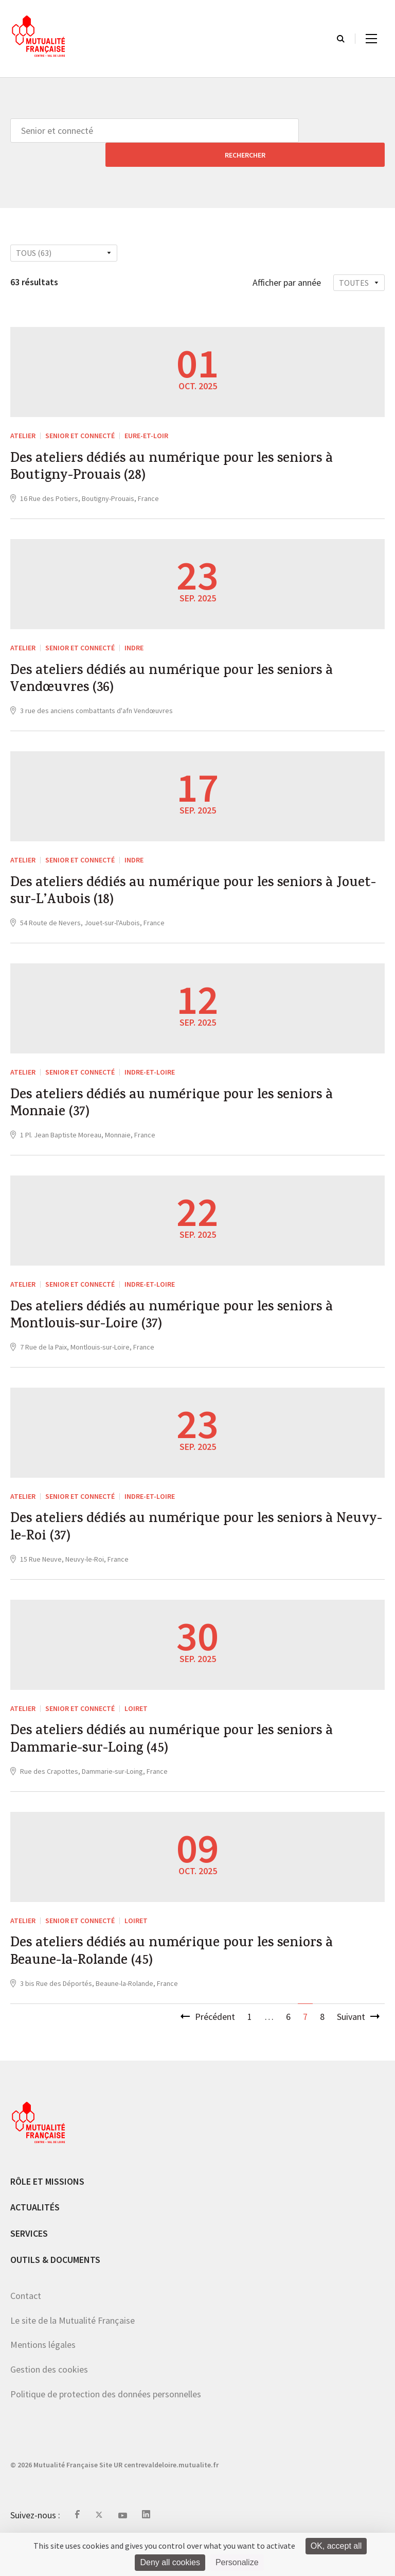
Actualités (35, 2239)
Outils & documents (55, 2291)
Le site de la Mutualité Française (72, 2352)
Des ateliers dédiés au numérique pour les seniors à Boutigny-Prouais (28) (189, 447)
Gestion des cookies (49, 2401)
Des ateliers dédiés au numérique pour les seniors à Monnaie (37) (189, 1105)
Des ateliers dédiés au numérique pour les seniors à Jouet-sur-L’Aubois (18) (189, 885)
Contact (25, 2328)
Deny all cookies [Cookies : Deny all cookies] (170, 2562)
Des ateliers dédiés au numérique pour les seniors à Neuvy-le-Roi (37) (189, 1543)
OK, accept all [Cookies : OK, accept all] (336, 2546)
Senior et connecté (80, 411)
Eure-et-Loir (146, 411)
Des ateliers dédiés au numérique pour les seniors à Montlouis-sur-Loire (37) (189, 1323)
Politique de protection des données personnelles (105, 2426)
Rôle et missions (47, 2213)
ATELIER (22, 411)
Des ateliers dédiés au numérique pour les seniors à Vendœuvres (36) (189, 666)
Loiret (136, 1726)
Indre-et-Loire (149, 1069)
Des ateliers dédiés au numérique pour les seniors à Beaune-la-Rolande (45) (189, 1981)
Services (29, 2265)
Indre (133, 630)
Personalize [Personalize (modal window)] (237, 2562)
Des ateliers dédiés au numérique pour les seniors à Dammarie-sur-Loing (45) (189, 1762)
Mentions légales (43, 2377)
